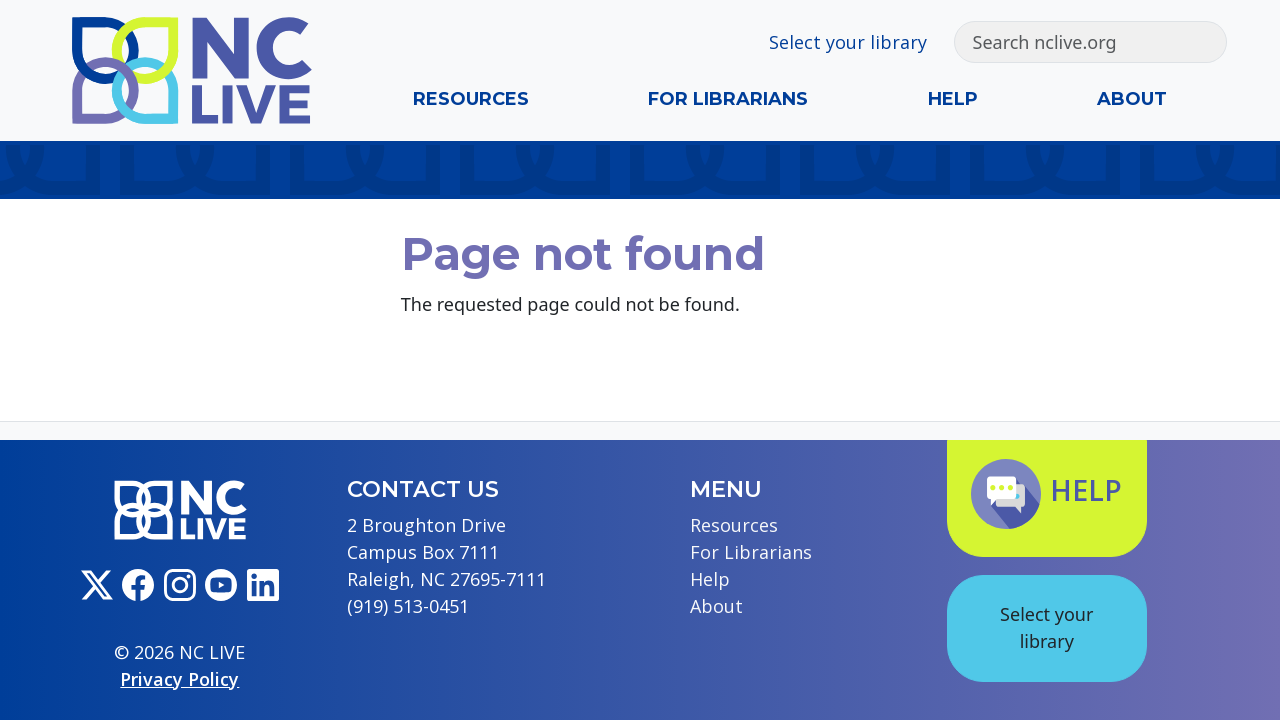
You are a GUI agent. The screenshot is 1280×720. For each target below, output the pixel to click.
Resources (471, 99)
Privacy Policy (179, 679)
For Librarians (728, 99)
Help (953, 99)
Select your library (848, 42)
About (1132, 99)
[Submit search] (1207, 42)
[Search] (1072, 42)
